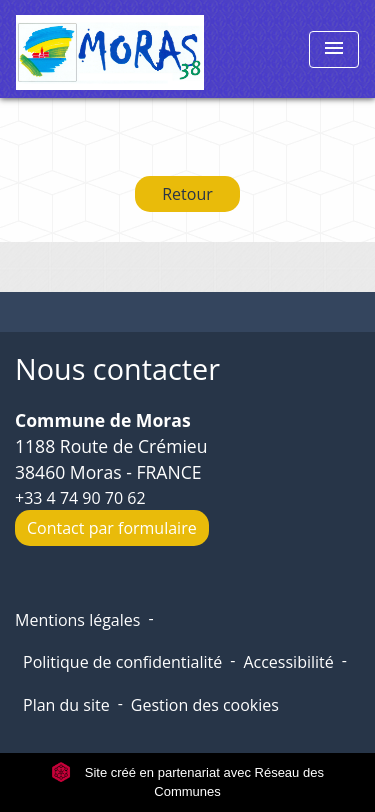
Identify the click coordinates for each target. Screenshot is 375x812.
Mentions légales (77, 620)
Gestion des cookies (205, 705)
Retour (187, 194)
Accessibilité (288, 662)
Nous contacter (117, 369)
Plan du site (66, 705)
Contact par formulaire (112, 528)
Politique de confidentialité (122, 662)
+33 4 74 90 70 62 (80, 498)
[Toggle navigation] (334, 49)
